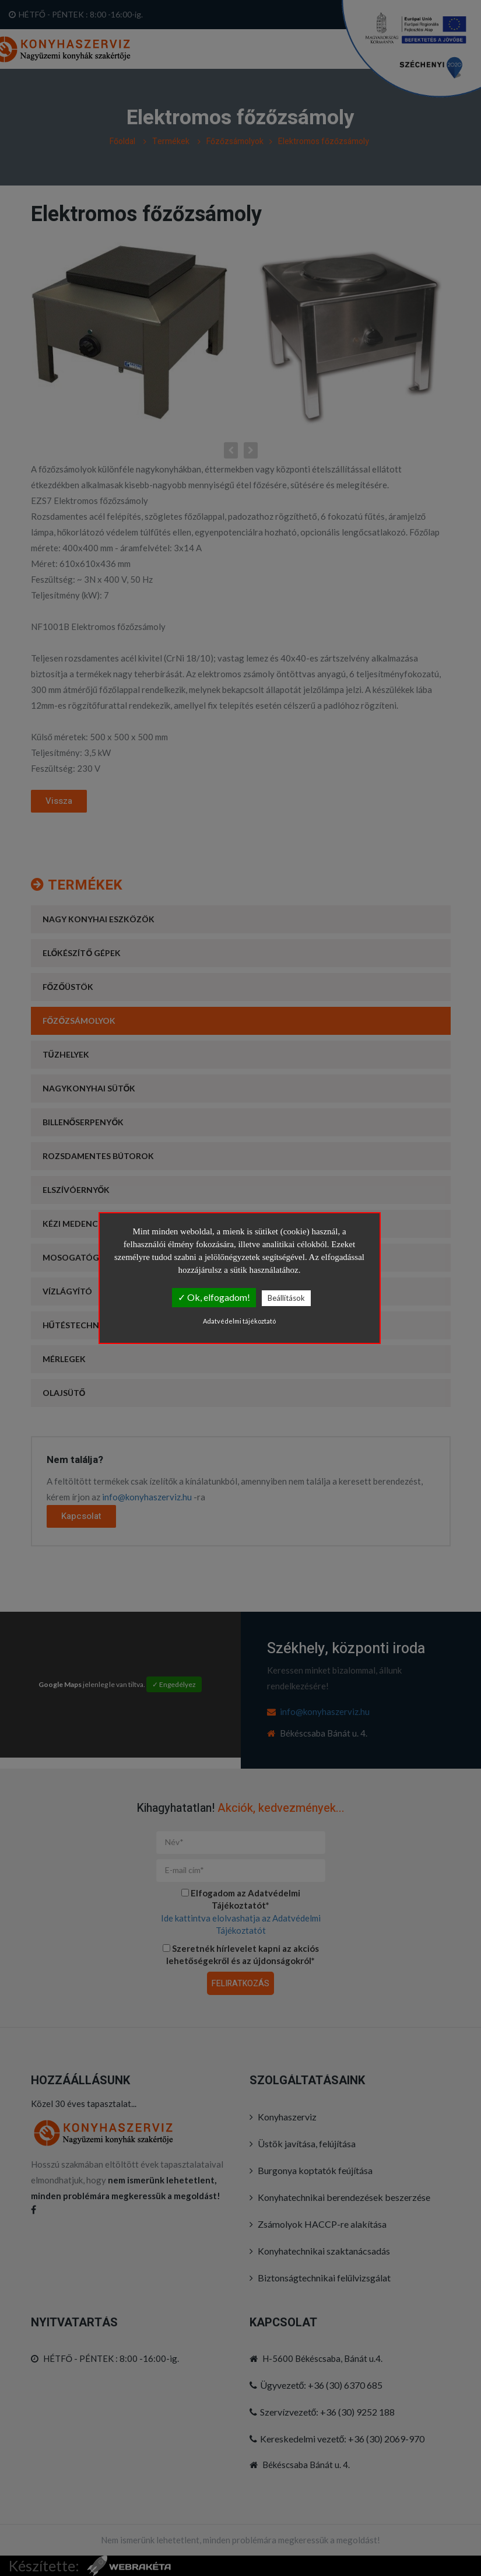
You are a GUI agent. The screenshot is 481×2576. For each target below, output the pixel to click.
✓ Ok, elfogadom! (214, 1297)
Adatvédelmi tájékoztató (239, 1321)
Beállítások (286, 1298)
